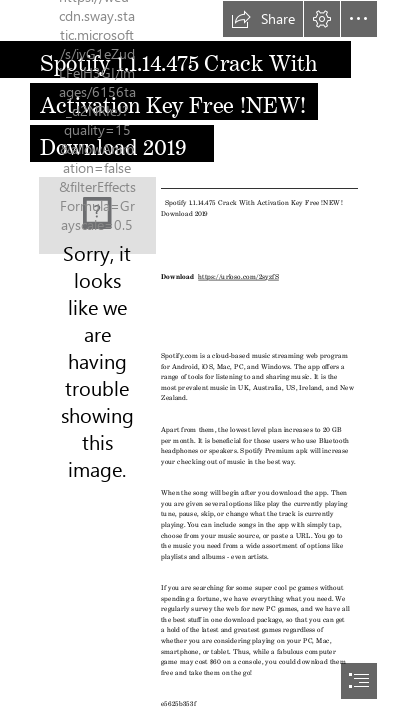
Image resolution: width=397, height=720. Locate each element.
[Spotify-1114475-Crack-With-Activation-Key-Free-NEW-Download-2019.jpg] (97, 215)
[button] (263, 19)
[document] (198, 360)
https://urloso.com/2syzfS (238, 276)
